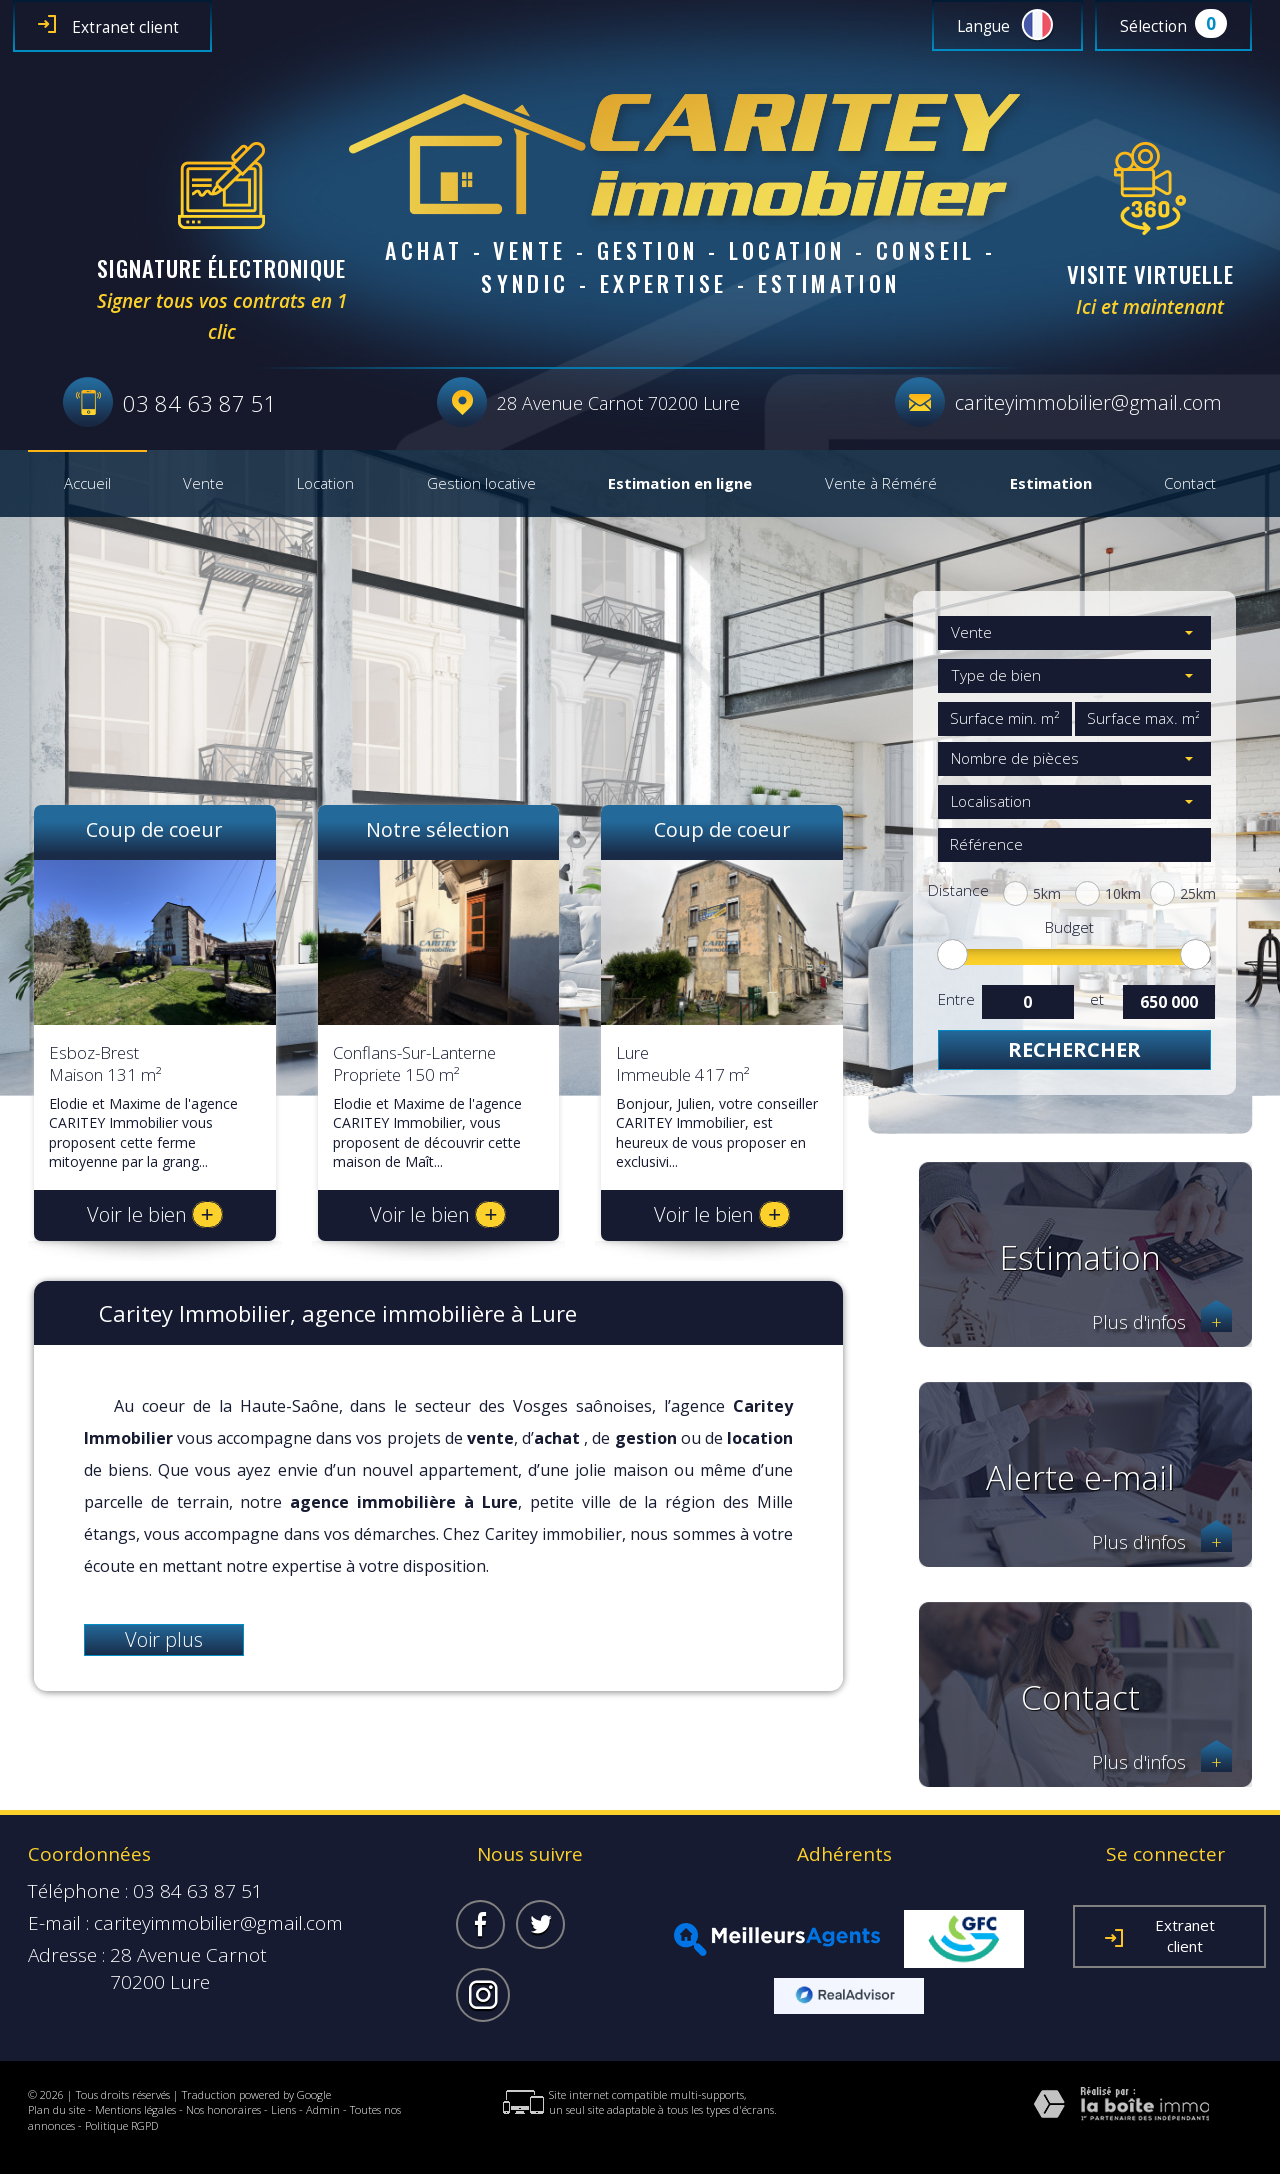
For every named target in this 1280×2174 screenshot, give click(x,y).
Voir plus (164, 1639)
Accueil (87, 484)
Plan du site (56, 2109)
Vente (203, 484)
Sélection (1153, 26)
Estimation (1051, 484)
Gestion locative (481, 484)
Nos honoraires (223, 2109)
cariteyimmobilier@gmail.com (1088, 402)
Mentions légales (135, 2109)
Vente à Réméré (881, 484)
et (1097, 999)
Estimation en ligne (680, 484)
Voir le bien (155, 1214)
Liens (283, 2109)
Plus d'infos (1162, 1322)
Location (325, 484)
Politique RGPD (121, 2125)
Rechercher (1074, 1049)
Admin (323, 2109)
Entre (956, 999)
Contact (1190, 484)
